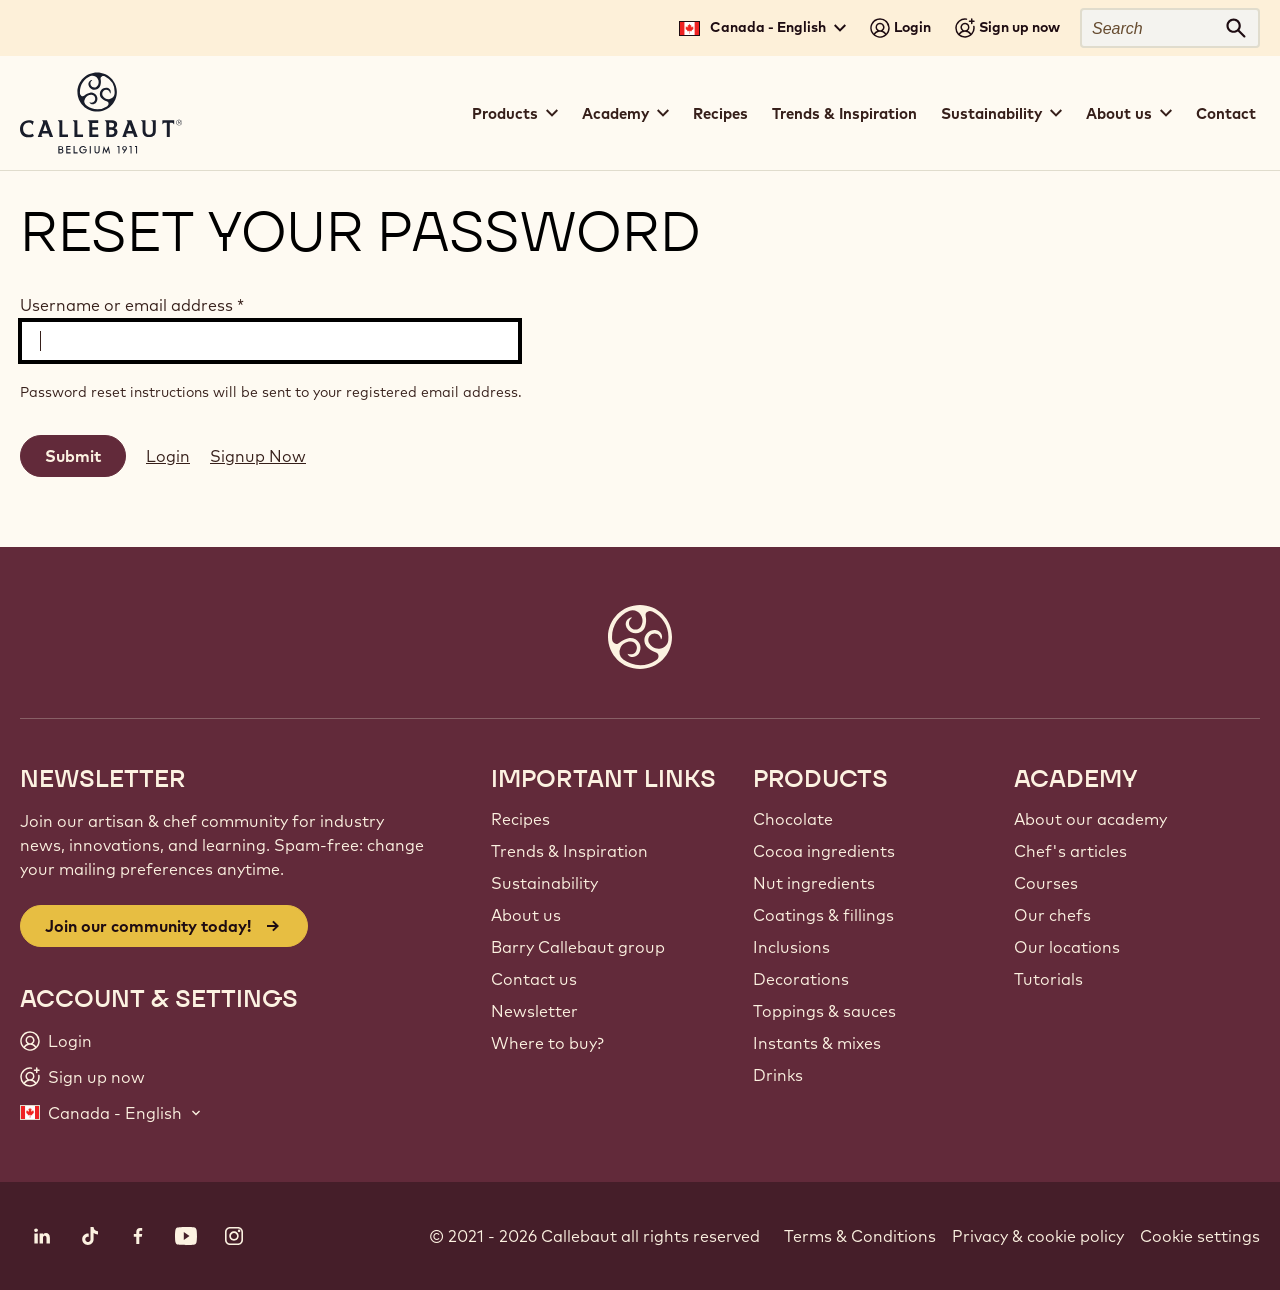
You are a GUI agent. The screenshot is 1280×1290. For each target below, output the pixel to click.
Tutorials (1048, 979)
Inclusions (791, 947)
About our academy (1090, 819)
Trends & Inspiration (844, 113)
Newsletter (534, 1011)
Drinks (778, 1075)
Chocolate (793, 819)
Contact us (534, 979)
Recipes (720, 113)
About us (526, 915)
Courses (1046, 883)
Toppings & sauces (824, 1011)
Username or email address (132, 305)
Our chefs (1052, 915)
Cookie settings (1200, 1236)
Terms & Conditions (860, 1236)
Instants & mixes (817, 1043)
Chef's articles (1070, 851)
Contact (1226, 113)
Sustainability (544, 883)
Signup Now (258, 456)
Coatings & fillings (823, 915)
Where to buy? (547, 1043)
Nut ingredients (814, 883)
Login (168, 456)
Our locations (1067, 947)
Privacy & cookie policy (1038, 1236)
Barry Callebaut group (578, 947)
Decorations (801, 979)
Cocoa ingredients (824, 851)
